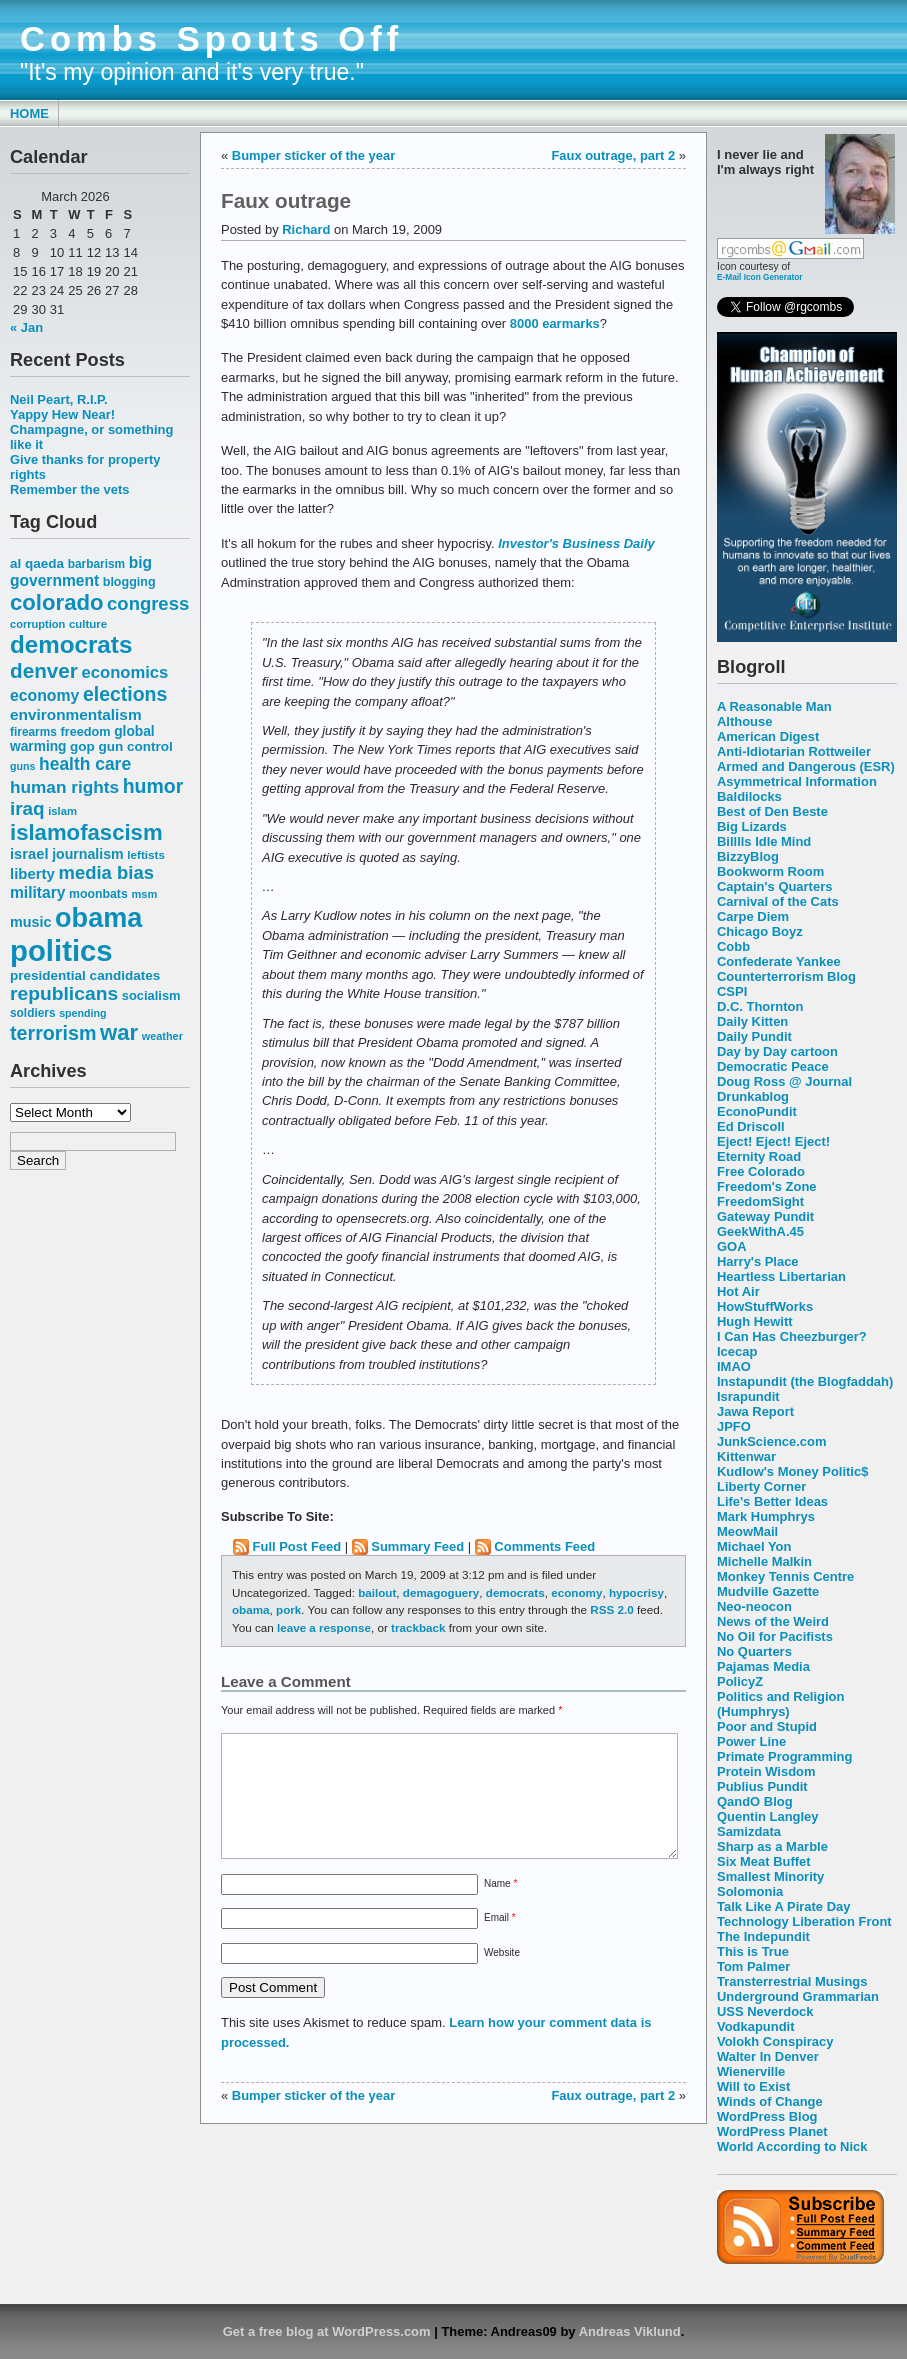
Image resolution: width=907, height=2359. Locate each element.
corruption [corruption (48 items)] (37, 624)
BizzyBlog (748, 856)
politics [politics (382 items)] (61, 950)
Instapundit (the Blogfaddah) (805, 1381)
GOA (732, 1246)
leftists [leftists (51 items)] (146, 854)
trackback (418, 1627)
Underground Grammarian (798, 1996)
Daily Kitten (752, 1021)
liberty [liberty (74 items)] (32, 873)
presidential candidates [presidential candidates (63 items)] (85, 975)
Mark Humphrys (766, 1516)
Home (29, 113)
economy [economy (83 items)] (44, 695)
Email (500, 1941)
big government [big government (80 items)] (81, 571)
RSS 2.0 (611, 1609)
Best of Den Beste (772, 811)
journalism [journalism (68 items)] (88, 854)
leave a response (324, 1627)
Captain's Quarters (774, 886)
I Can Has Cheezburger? (792, 1336)
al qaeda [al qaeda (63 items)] (37, 563)
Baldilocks (749, 796)
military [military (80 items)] (37, 892)
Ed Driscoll (751, 1126)
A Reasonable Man (774, 706)
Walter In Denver (768, 2056)
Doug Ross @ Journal (784, 1081)
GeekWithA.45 (760, 1231)
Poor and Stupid (767, 1726)
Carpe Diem (753, 916)
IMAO (734, 1366)
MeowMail (747, 1531)
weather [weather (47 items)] (162, 1036)
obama (251, 1609)
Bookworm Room (770, 871)
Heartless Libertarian (781, 1276)
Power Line (751, 1741)
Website (502, 1976)
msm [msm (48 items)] (144, 894)
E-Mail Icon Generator (760, 277)
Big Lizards (752, 826)
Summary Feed (417, 1546)
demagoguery (441, 1592)
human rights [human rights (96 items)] (64, 787)
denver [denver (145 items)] (44, 670)
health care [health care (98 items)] (85, 764)
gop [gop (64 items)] (82, 746)
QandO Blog (755, 1801)
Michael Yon (754, 1546)
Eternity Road (759, 1156)
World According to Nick (792, 2146)
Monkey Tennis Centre (785, 1576)
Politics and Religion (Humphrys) (780, 1704)
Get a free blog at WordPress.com (327, 2331)
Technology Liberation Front (804, 1921)
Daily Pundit (754, 1036)
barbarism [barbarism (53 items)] (96, 564)
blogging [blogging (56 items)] (129, 582)
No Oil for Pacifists (775, 1636)
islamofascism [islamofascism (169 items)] (86, 832)
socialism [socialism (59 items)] (151, 995)
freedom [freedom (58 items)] (85, 731)
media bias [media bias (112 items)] (106, 872)
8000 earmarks (555, 323)
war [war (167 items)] (119, 1032)
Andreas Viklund (630, 2331)
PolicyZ (740, 1681)
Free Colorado (761, 1171)
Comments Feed (544, 1546)
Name (500, 1907)
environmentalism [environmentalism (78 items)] (76, 714)
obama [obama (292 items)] (98, 917)
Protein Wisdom (766, 1771)
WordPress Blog (767, 2116)
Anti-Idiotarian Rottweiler (794, 751)
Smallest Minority (770, 1876)
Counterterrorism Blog (786, 976)
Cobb (733, 946)
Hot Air (738, 1291)
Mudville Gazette (768, 1591)
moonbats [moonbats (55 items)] (98, 894)
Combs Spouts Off (211, 39)
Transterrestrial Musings (792, 1981)
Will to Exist (753, 2086)
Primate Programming (784, 1756)
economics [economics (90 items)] (125, 672)
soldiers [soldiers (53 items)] (33, 1013)
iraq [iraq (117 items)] (27, 808)
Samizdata (749, 1831)
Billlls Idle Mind (764, 841)
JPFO (734, 1426)
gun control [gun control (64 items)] (135, 746)
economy (576, 1592)
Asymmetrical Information (797, 781)
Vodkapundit (755, 2026)
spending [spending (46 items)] (82, 1013)
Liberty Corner (761, 1486)
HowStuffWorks (765, 1306)
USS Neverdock (765, 2011)
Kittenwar (746, 1456)
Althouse (744, 721)
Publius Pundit (762, 1786)
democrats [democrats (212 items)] (71, 644)
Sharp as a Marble (772, 1846)
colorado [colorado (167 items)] (57, 602)
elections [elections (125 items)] (125, 694)
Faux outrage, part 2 (613, 155)
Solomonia (750, 1891)
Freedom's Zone (767, 1186)
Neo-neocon (754, 1606)
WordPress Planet (772, 2131)
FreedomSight (760, 1201)
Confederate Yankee (779, 961)
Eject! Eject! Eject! (773, 1141)
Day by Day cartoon (777, 1051)
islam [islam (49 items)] (62, 811)
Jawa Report (755, 1411)
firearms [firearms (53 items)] (33, 732)
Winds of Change (770, 2101)
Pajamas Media (763, 1666)
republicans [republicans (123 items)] (64, 993)
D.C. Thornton (760, 1006)
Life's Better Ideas (772, 1501)
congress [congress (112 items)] (148, 603)
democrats (515, 1592)
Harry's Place (758, 1261)
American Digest (768, 736)
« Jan (26, 327)
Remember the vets (70, 489)
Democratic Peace (773, 1066)
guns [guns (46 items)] (22, 766)
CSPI (732, 991)
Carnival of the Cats (778, 901)
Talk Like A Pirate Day (783, 1906)
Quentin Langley (767, 1816)
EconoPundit (757, 1111)
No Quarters (754, 1651)
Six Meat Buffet (764, 1861)
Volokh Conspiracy (775, 2041)
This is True (753, 1951)
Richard (306, 229)
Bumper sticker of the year (313, 155)
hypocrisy (636, 1592)
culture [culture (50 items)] (88, 624)
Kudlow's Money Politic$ (792, 1471)
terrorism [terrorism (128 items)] (53, 1033)
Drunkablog (753, 1096)
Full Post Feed (297, 1546)
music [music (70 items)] (30, 922)
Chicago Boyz (760, 931)
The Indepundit (763, 1936)
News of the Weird (773, 1621)
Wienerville (751, 2071)
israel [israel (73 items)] (29, 854)
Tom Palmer (753, 1966)
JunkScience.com (771, 1441)
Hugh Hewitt (755, 1321)
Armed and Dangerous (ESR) (806, 766)
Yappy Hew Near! (62, 414)
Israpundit (748, 1396)
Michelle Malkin (764, 1561)
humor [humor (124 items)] (153, 786)
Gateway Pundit (765, 1216)
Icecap (737, 1351)
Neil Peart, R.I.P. (59, 399)
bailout (377, 1592)
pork (288, 1609)
